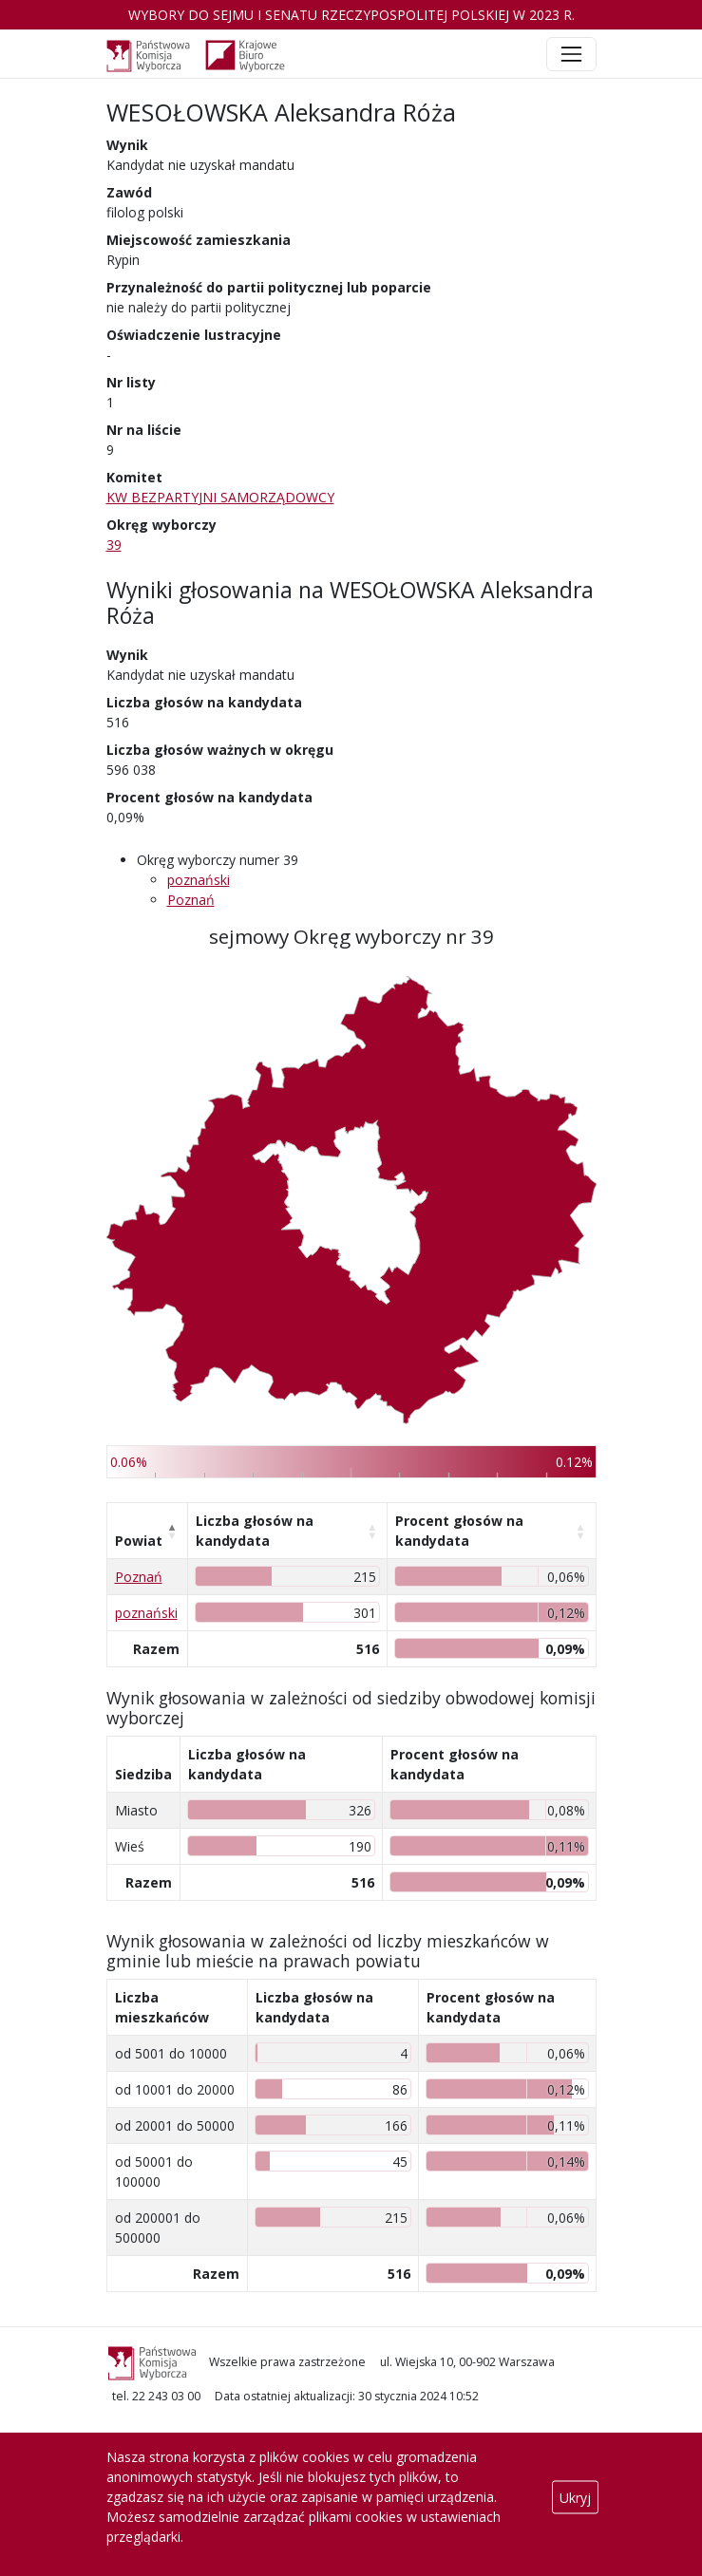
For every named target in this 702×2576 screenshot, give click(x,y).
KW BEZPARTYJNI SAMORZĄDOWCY (220, 497)
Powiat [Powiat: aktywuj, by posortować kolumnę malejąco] (138, 1541)
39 (114, 545)
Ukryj (575, 2497)
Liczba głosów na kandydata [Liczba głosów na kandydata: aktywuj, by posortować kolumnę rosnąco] (254, 1531)
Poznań (191, 900)
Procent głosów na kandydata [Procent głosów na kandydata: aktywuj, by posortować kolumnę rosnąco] (459, 1531)
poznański (198, 880)
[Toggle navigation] (571, 54)
